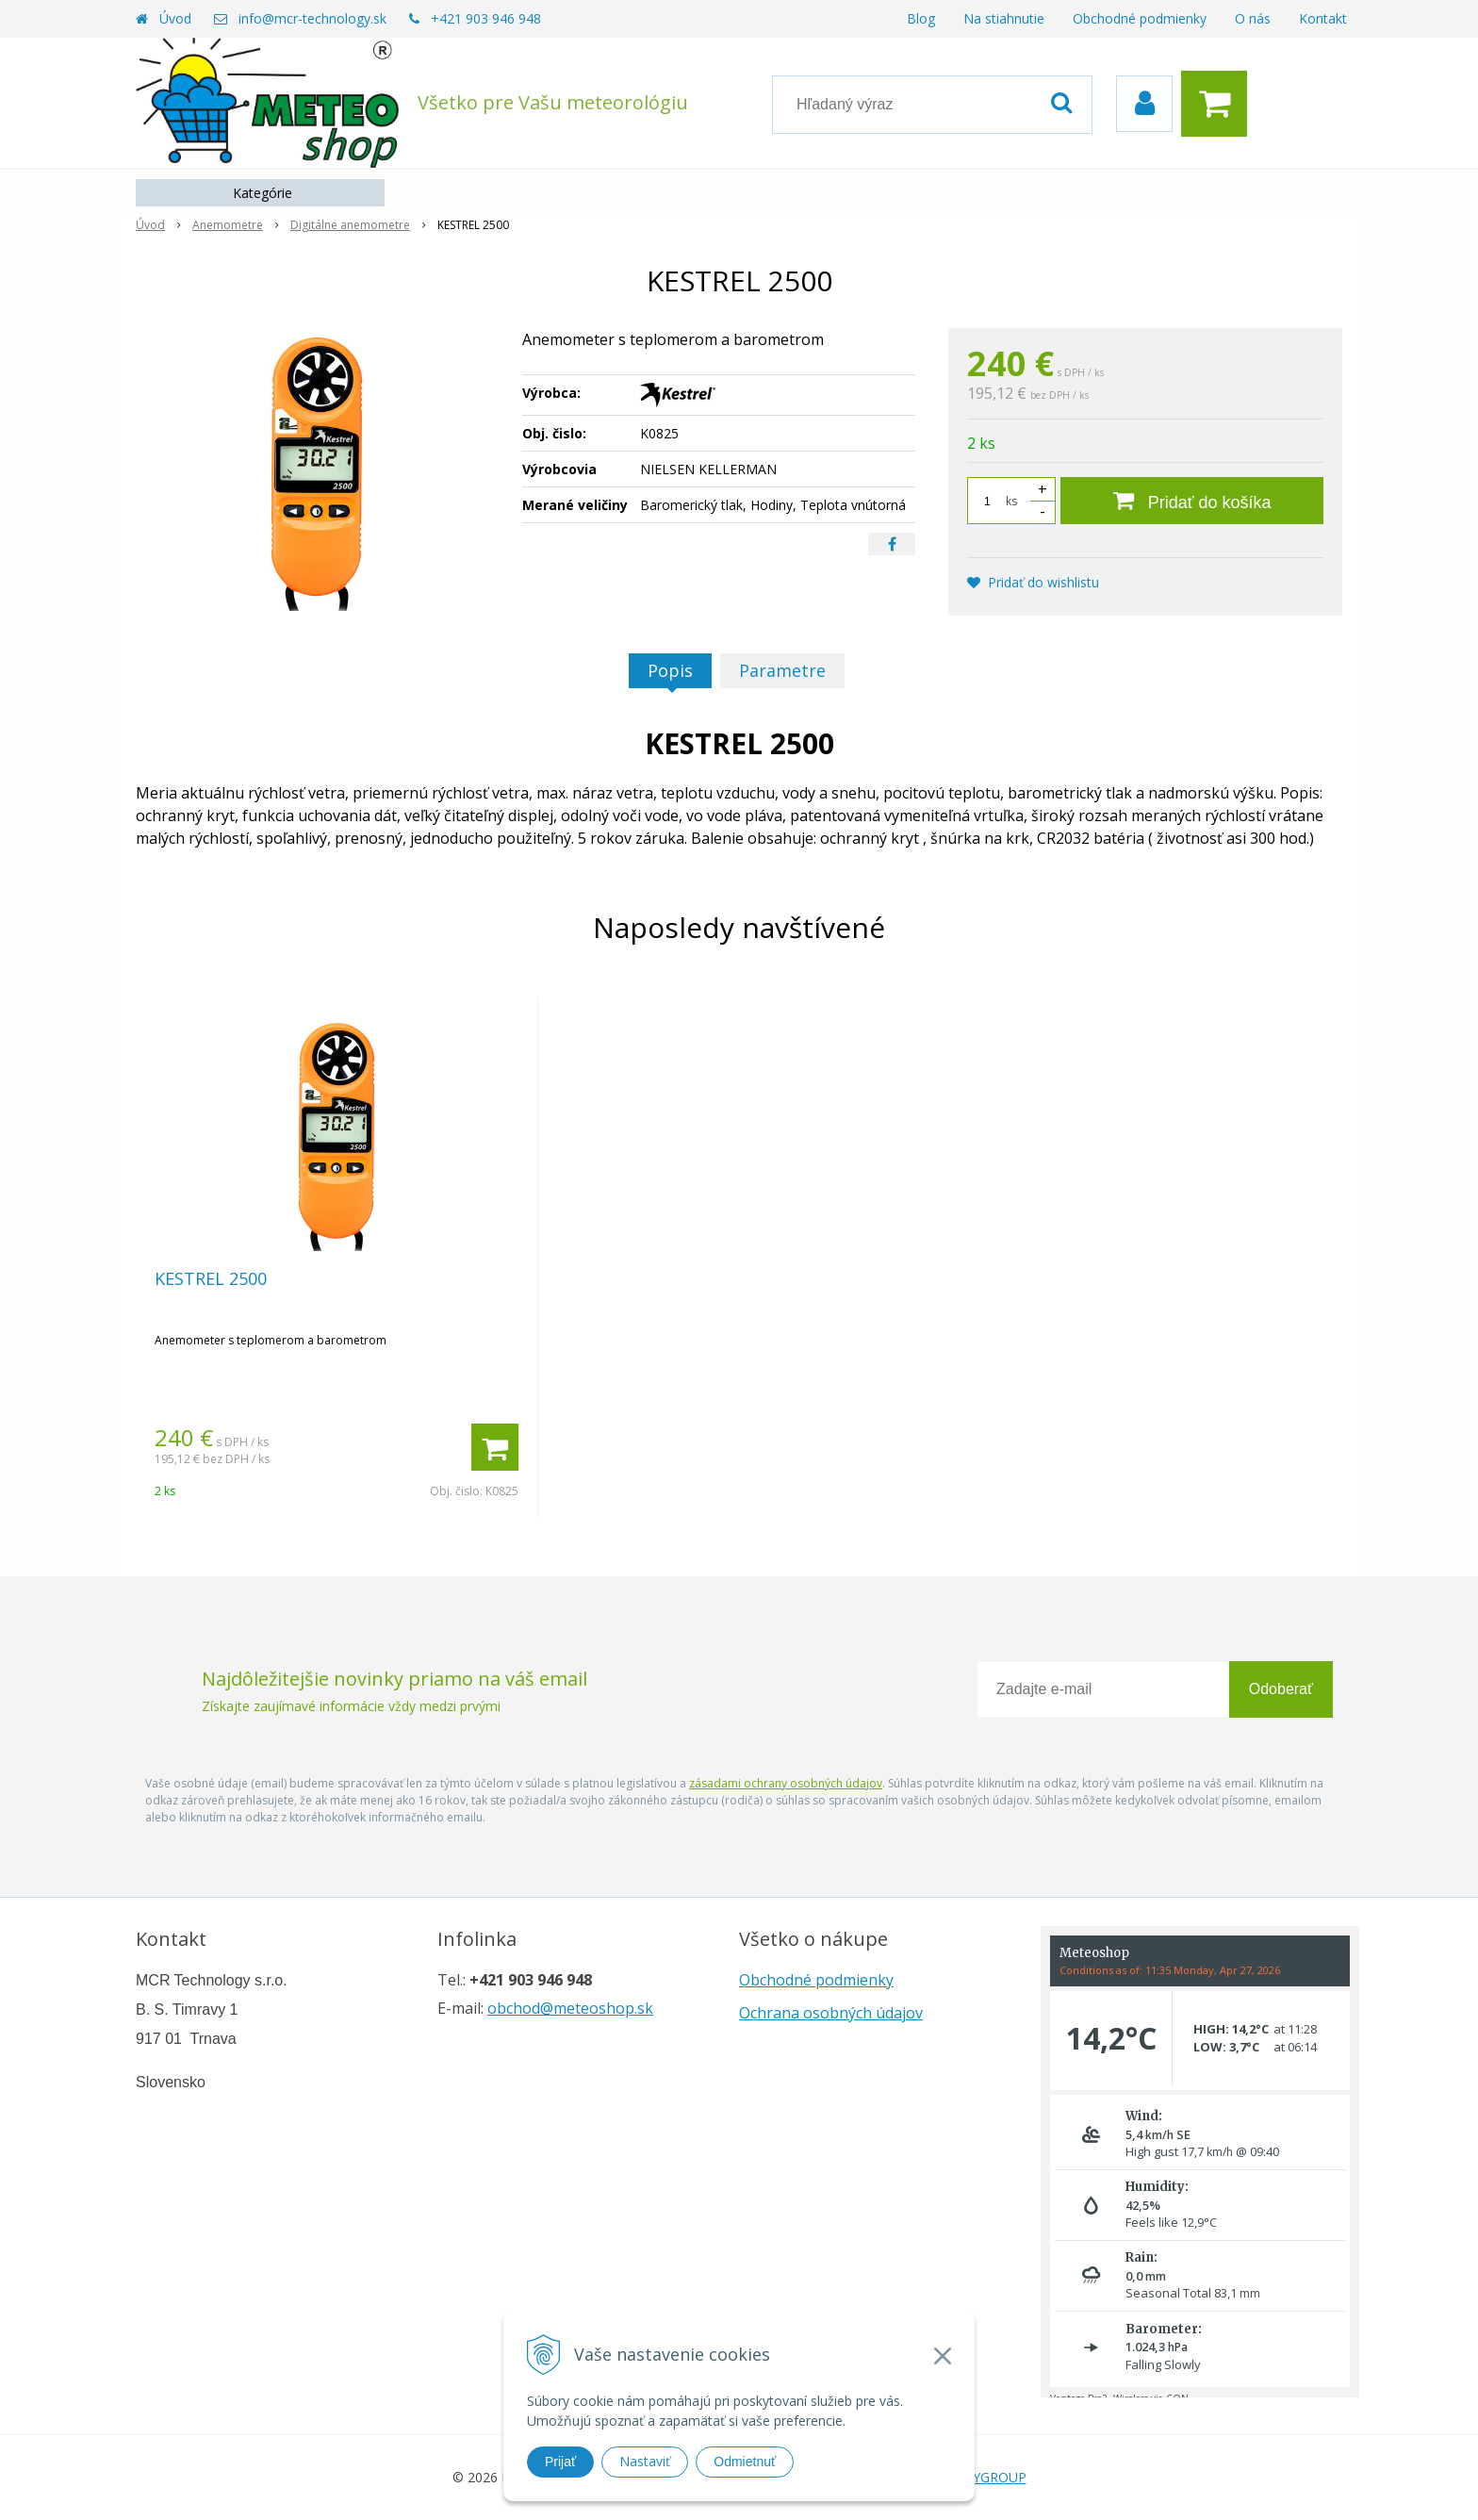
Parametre (782, 670)
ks (1011, 501)
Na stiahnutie (1003, 18)
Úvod (175, 18)
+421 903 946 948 (486, 18)
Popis (670, 670)
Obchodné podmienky (1140, 18)
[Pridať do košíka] (1191, 500)
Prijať (560, 2461)
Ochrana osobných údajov (831, 2012)
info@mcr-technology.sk (312, 18)
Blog (921, 18)
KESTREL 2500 (211, 1278)
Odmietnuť (745, 2461)
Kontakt (1323, 18)
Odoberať (1281, 1689)
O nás (1253, 18)
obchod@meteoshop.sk (570, 2008)
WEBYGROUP (985, 2477)
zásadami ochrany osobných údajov (785, 1783)
